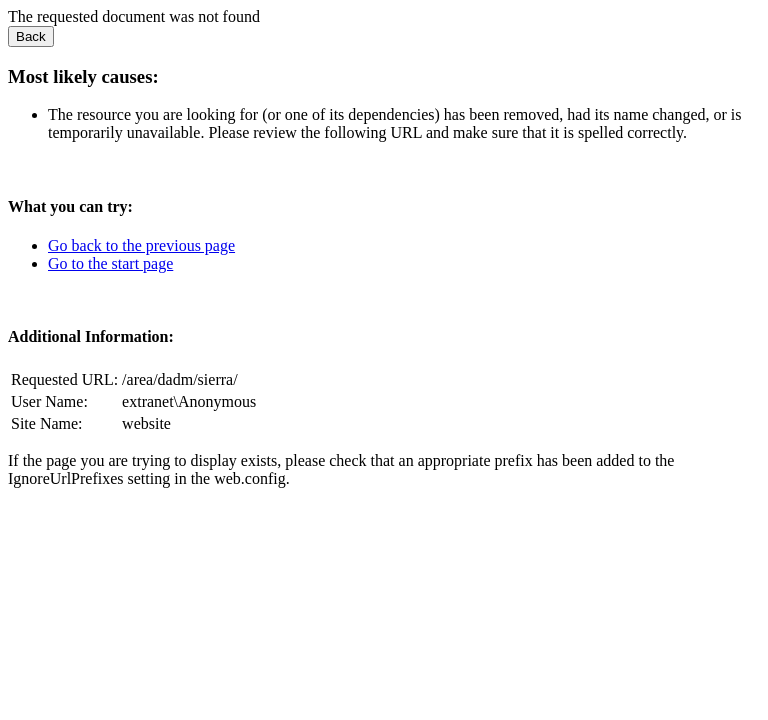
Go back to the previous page (141, 245)
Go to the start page (110, 263)
